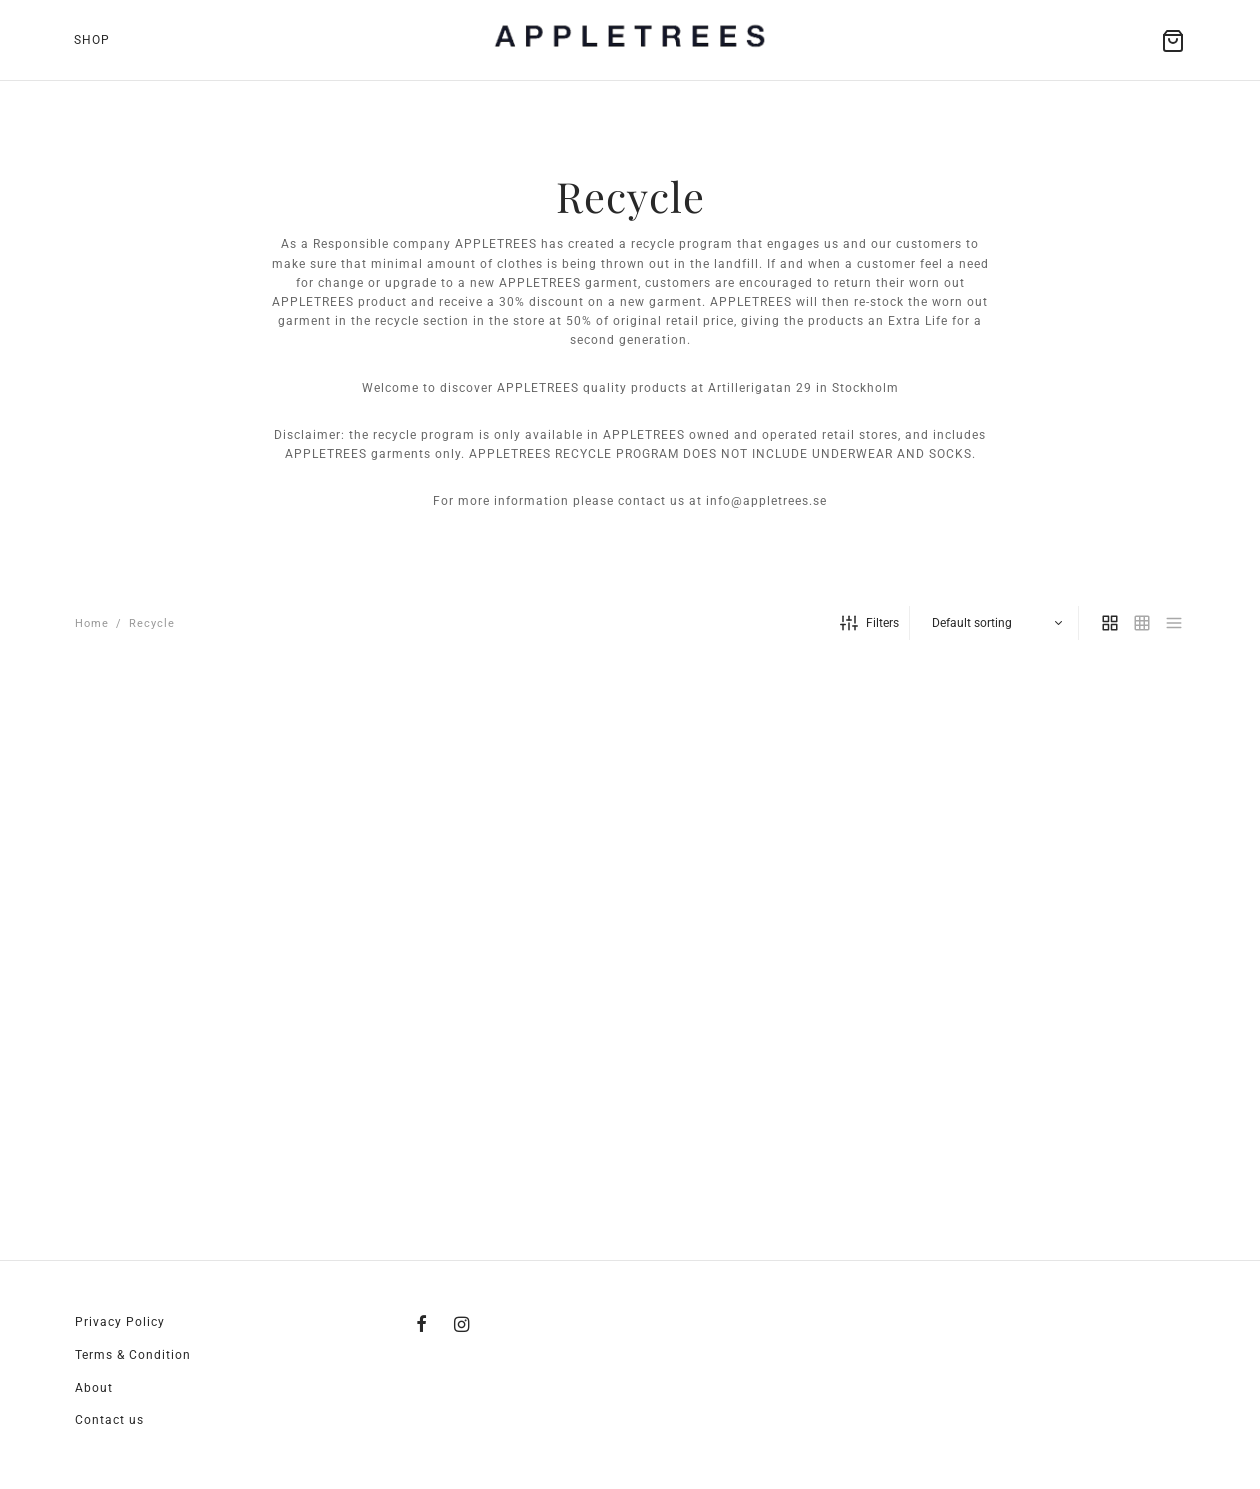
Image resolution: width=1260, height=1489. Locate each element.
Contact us (109, 1420)
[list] (1174, 623)
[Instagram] (462, 1325)
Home (92, 623)
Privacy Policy (120, 1322)
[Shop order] (996, 623)
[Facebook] (422, 1325)
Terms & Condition (133, 1355)
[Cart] (1173, 41)
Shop (92, 40)
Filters (869, 623)
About (94, 1388)
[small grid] (1142, 623)
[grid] (1110, 623)
